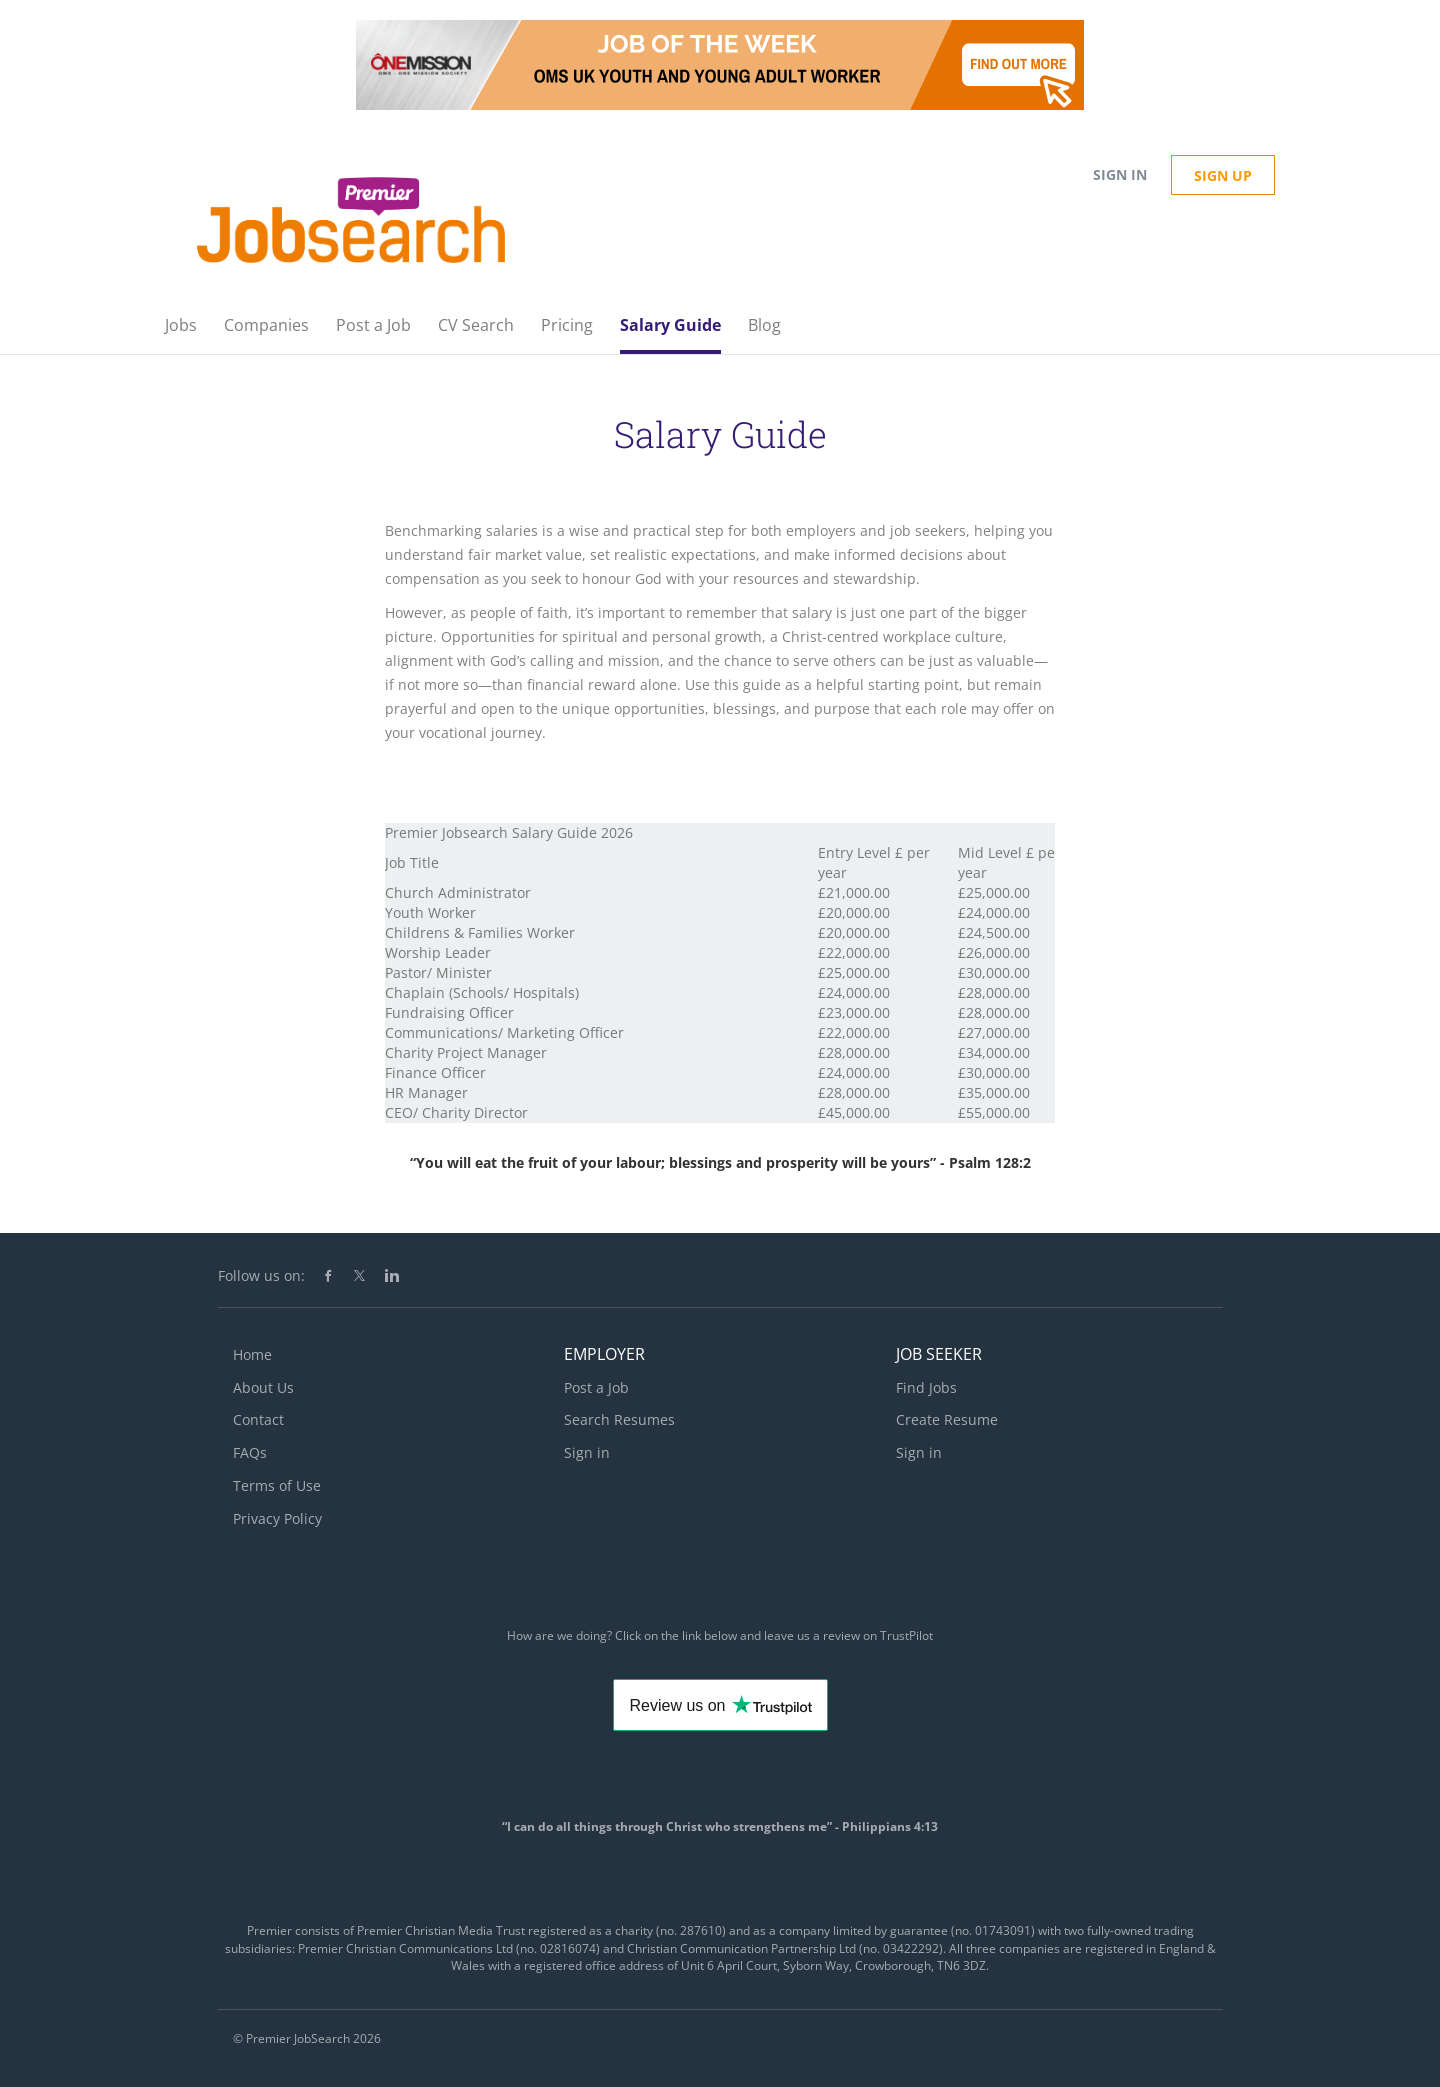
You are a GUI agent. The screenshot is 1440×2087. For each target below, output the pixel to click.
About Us (263, 1387)
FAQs (250, 1452)
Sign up (1223, 175)
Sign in (1120, 174)
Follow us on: (261, 1275)
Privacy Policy (277, 1518)
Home (252, 1354)
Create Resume (947, 1419)
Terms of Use (277, 1485)
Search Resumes (619, 1419)
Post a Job (596, 1387)
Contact (258, 1419)
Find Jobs (926, 1387)
